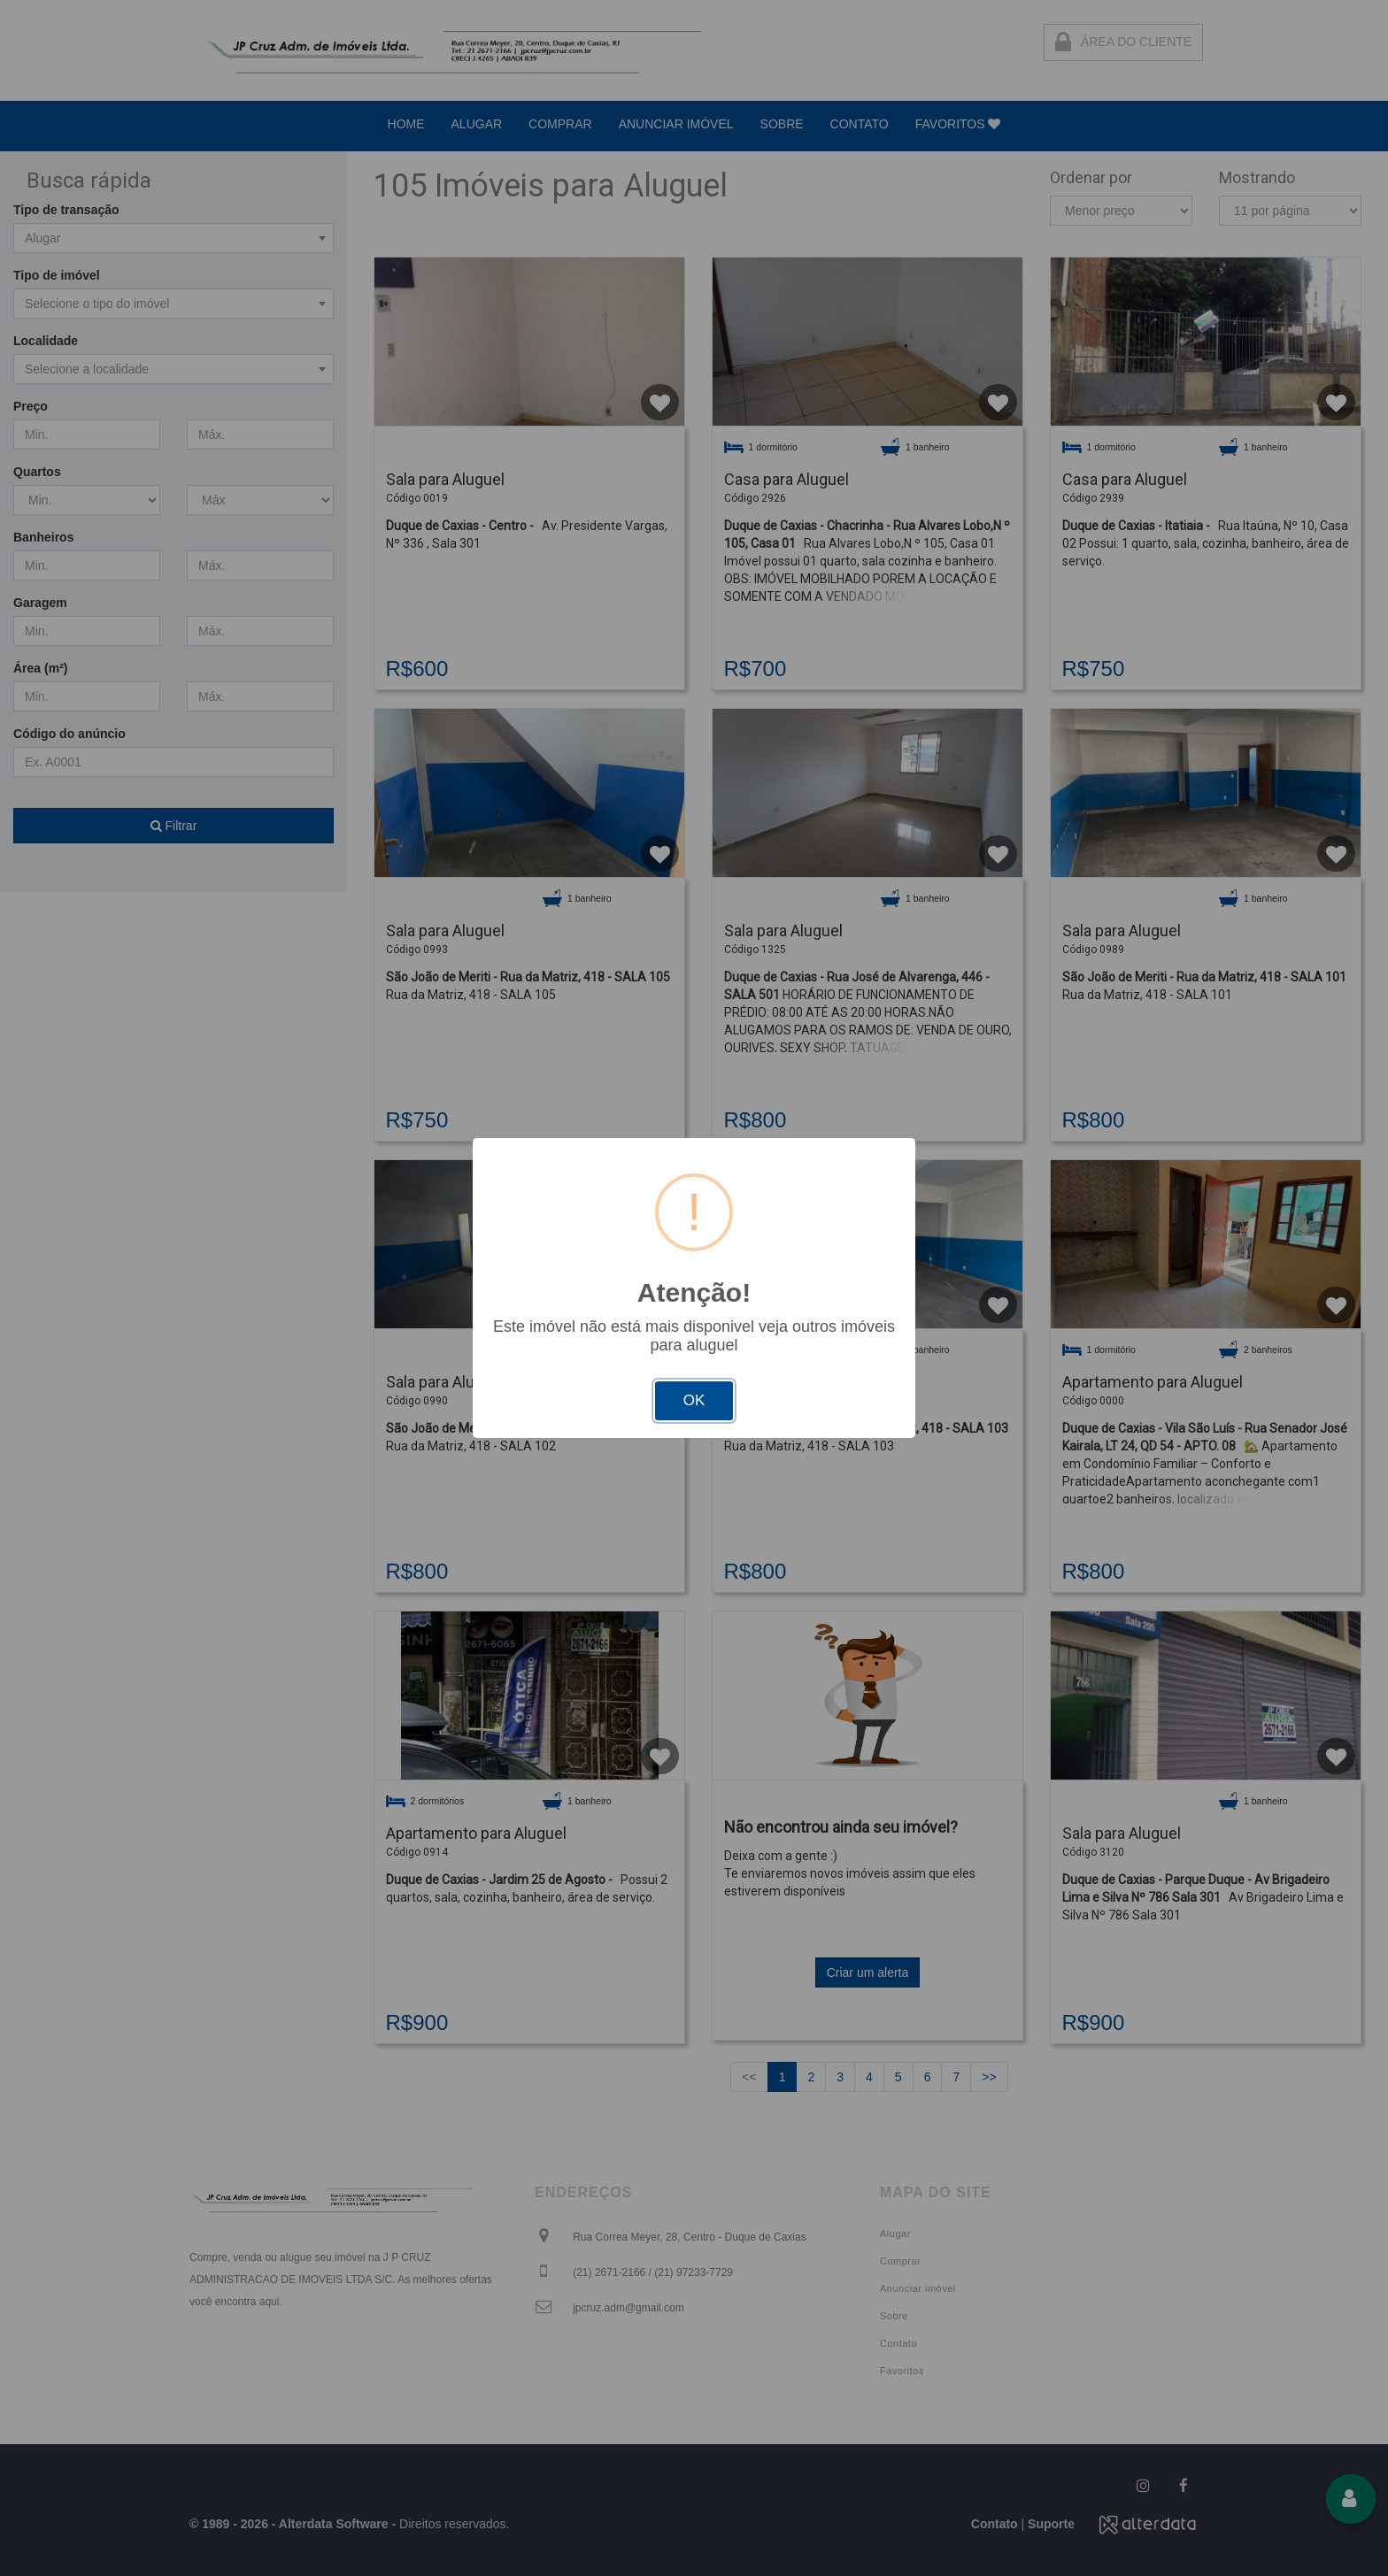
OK (694, 1400)
